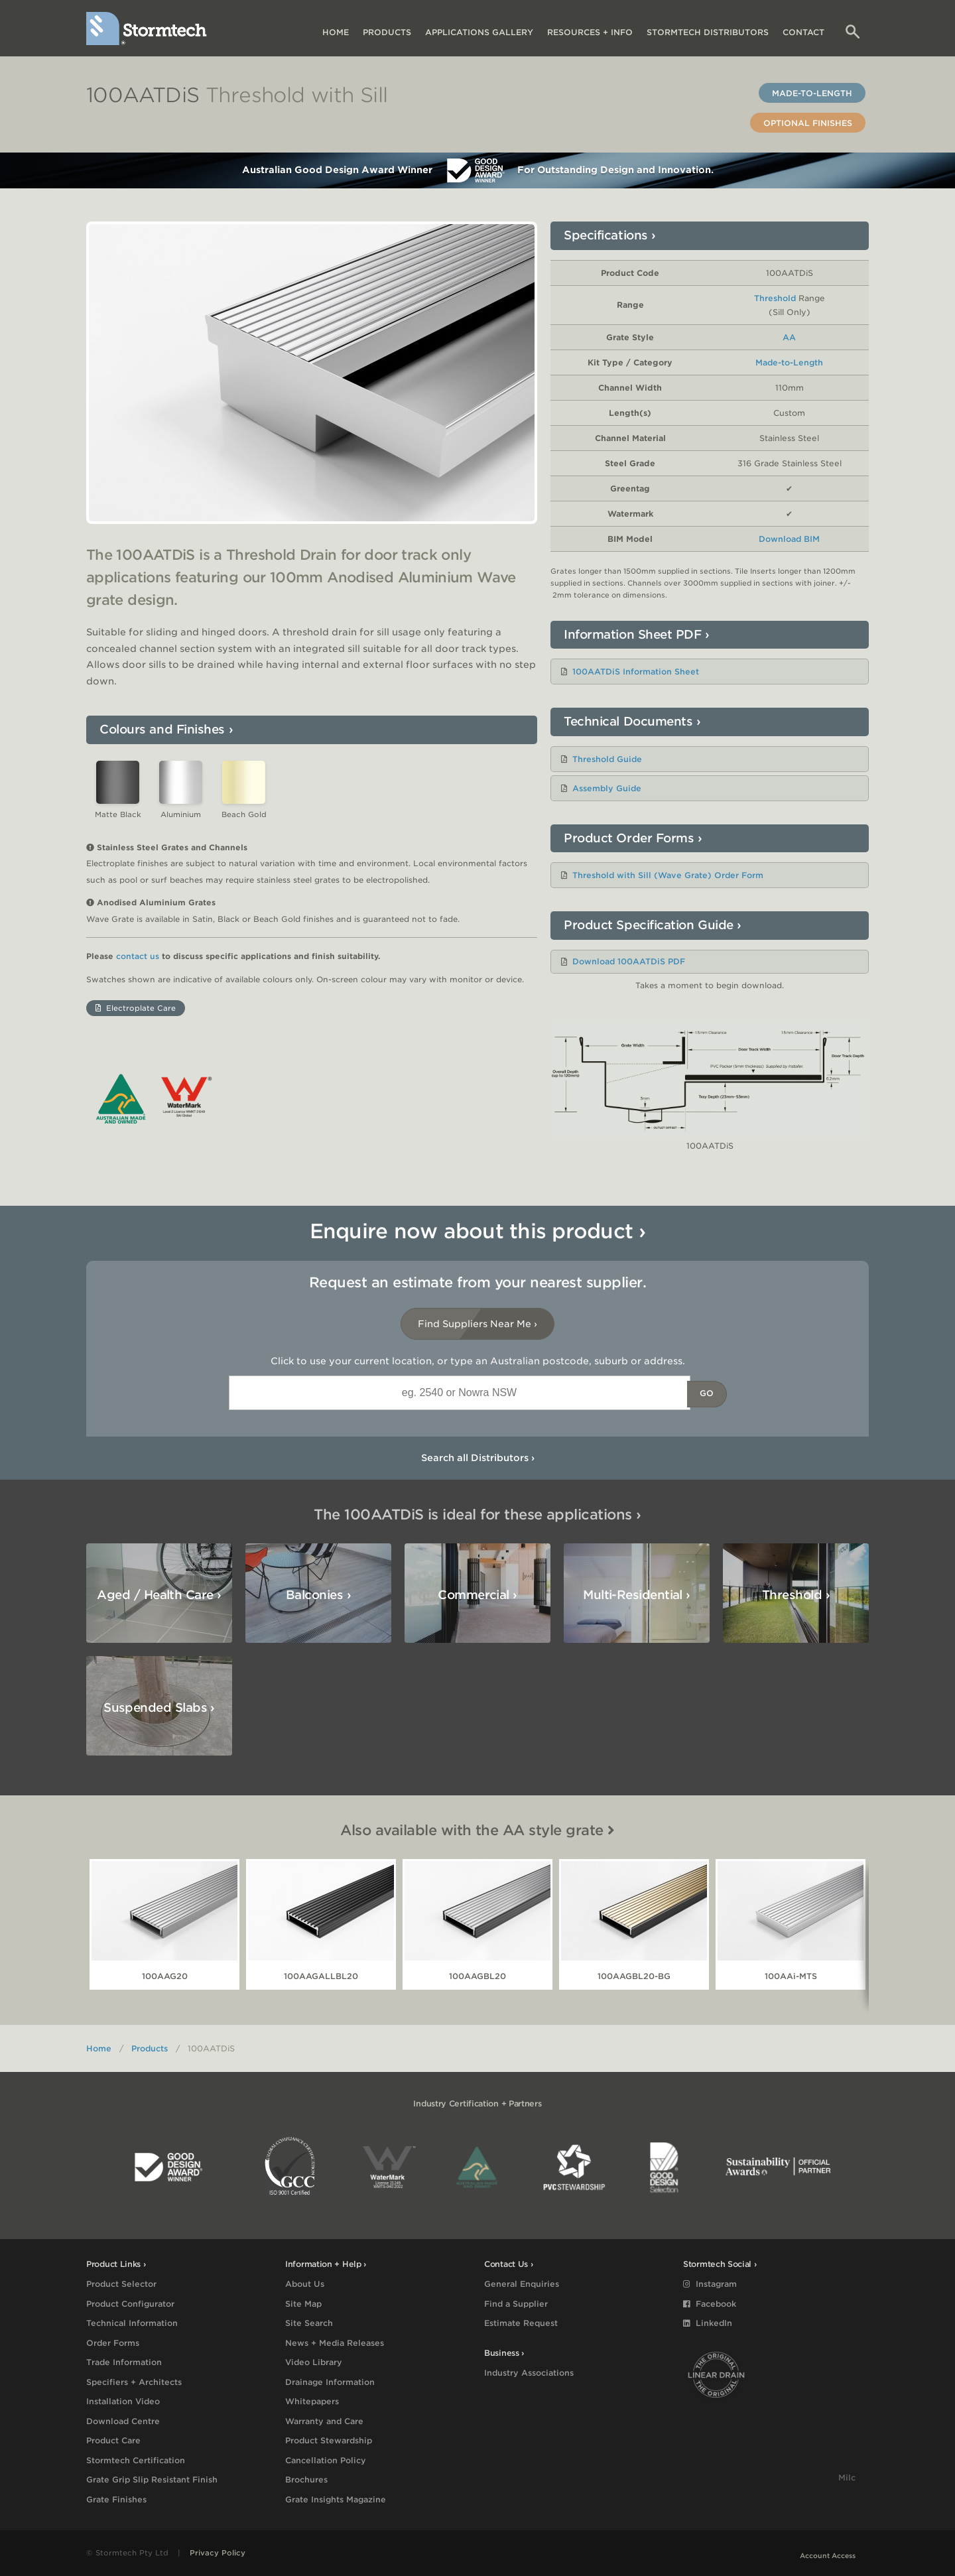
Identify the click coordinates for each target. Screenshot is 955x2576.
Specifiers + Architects (134, 2382)
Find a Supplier (516, 2304)
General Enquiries (521, 2284)
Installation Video (123, 2401)
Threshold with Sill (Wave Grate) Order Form (667, 875)
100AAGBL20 (477, 1976)
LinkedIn (707, 2323)
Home (335, 32)
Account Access (828, 2555)
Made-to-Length (812, 93)
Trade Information (124, 2362)
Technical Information (132, 2323)
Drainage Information (330, 2382)
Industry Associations (529, 2373)
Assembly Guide (606, 788)
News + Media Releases (334, 2343)
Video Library (313, 2362)
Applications (479, 32)
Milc (847, 2477)
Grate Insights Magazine (335, 2499)
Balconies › (318, 1595)
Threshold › (796, 1595)
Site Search (309, 2323)
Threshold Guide (607, 759)
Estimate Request (521, 2323)
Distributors (708, 32)
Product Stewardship (328, 2440)
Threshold (775, 298)
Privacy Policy (217, 2552)
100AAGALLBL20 (321, 1976)
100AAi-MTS (791, 1976)
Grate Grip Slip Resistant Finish (152, 2479)
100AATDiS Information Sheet (635, 671)
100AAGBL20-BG (634, 1976)
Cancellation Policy (325, 2460)
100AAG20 (165, 1976)
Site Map (303, 2304)
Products (387, 32)
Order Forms (112, 2343)
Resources (590, 32)
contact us (137, 956)
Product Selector (121, 2284)
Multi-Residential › (636, 1595)
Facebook (709, 2304)
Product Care (113, 2440)
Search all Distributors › (478, 1457)
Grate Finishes (116, 2499)
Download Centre (123, 2421)
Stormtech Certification (135, 2460)
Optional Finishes (807, 123)
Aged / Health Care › (159, 1595)
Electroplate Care (136, 1008)
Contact (803, 32)
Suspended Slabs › (159, 1707)
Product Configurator (130, 2304)
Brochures (306, 2479)
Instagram (710, 2284)
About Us (304, 2284)
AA (789, 337)
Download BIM (789, 539)
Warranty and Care (324, 2421)
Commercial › (477, 1595)
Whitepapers (312, 2401)
